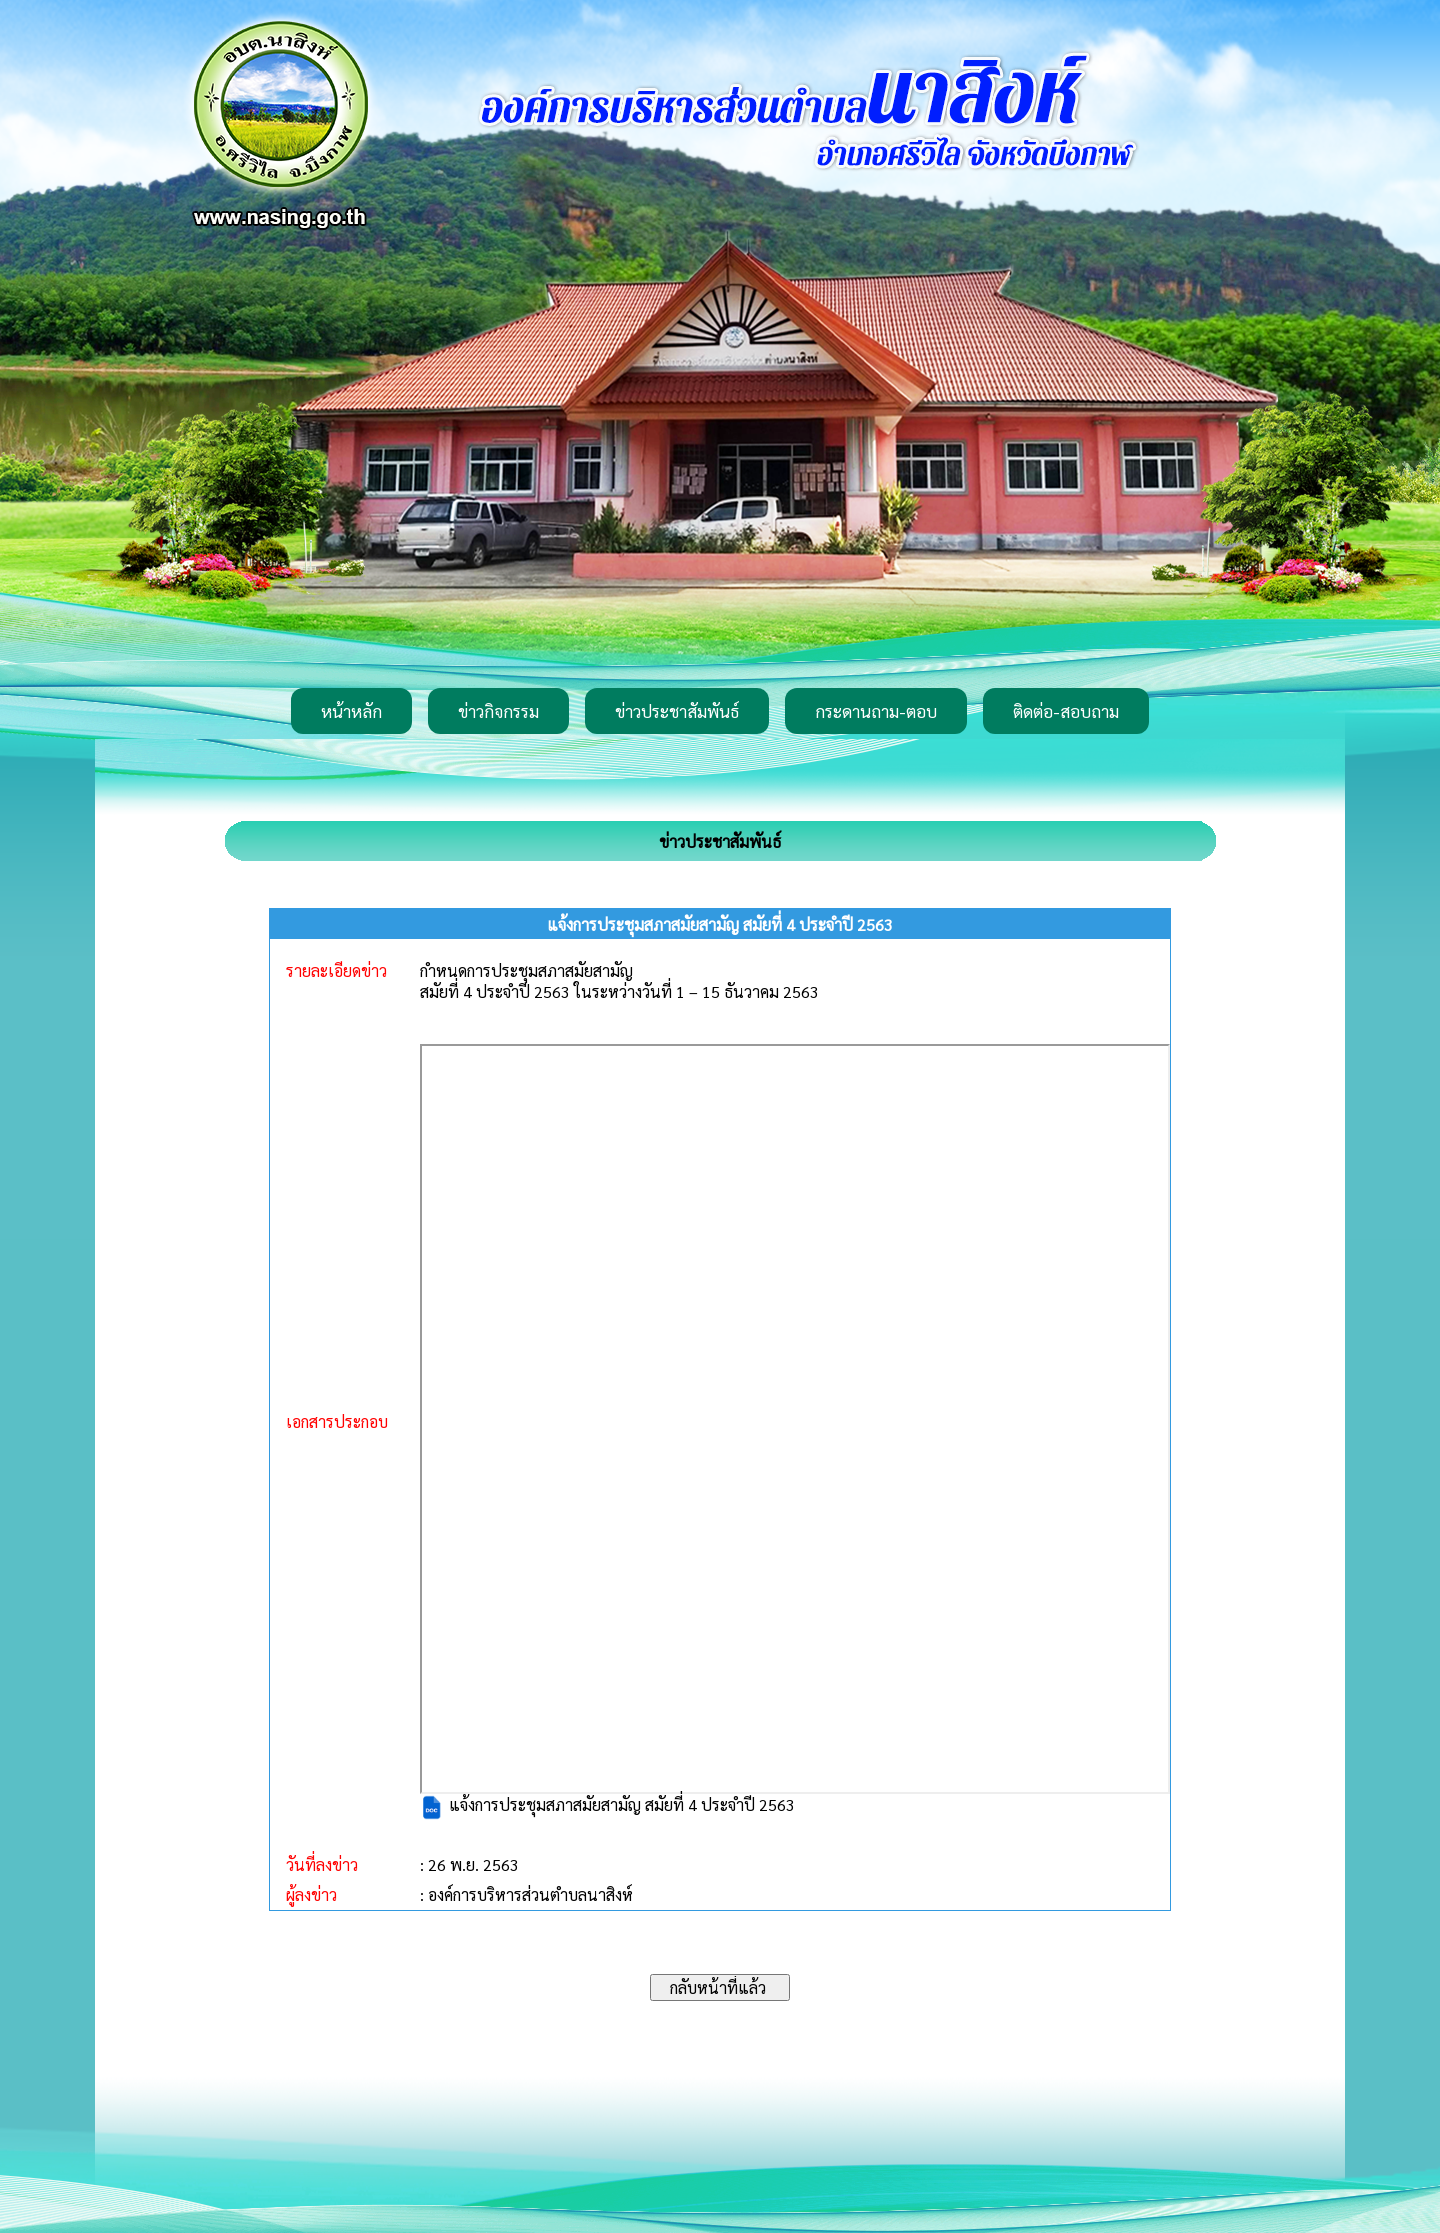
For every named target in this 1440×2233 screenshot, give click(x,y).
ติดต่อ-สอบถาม (1066, 711)
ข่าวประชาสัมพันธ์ (677, 711)
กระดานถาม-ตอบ (876, 711)
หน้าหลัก (351, 711)
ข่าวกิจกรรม (498, 711)
